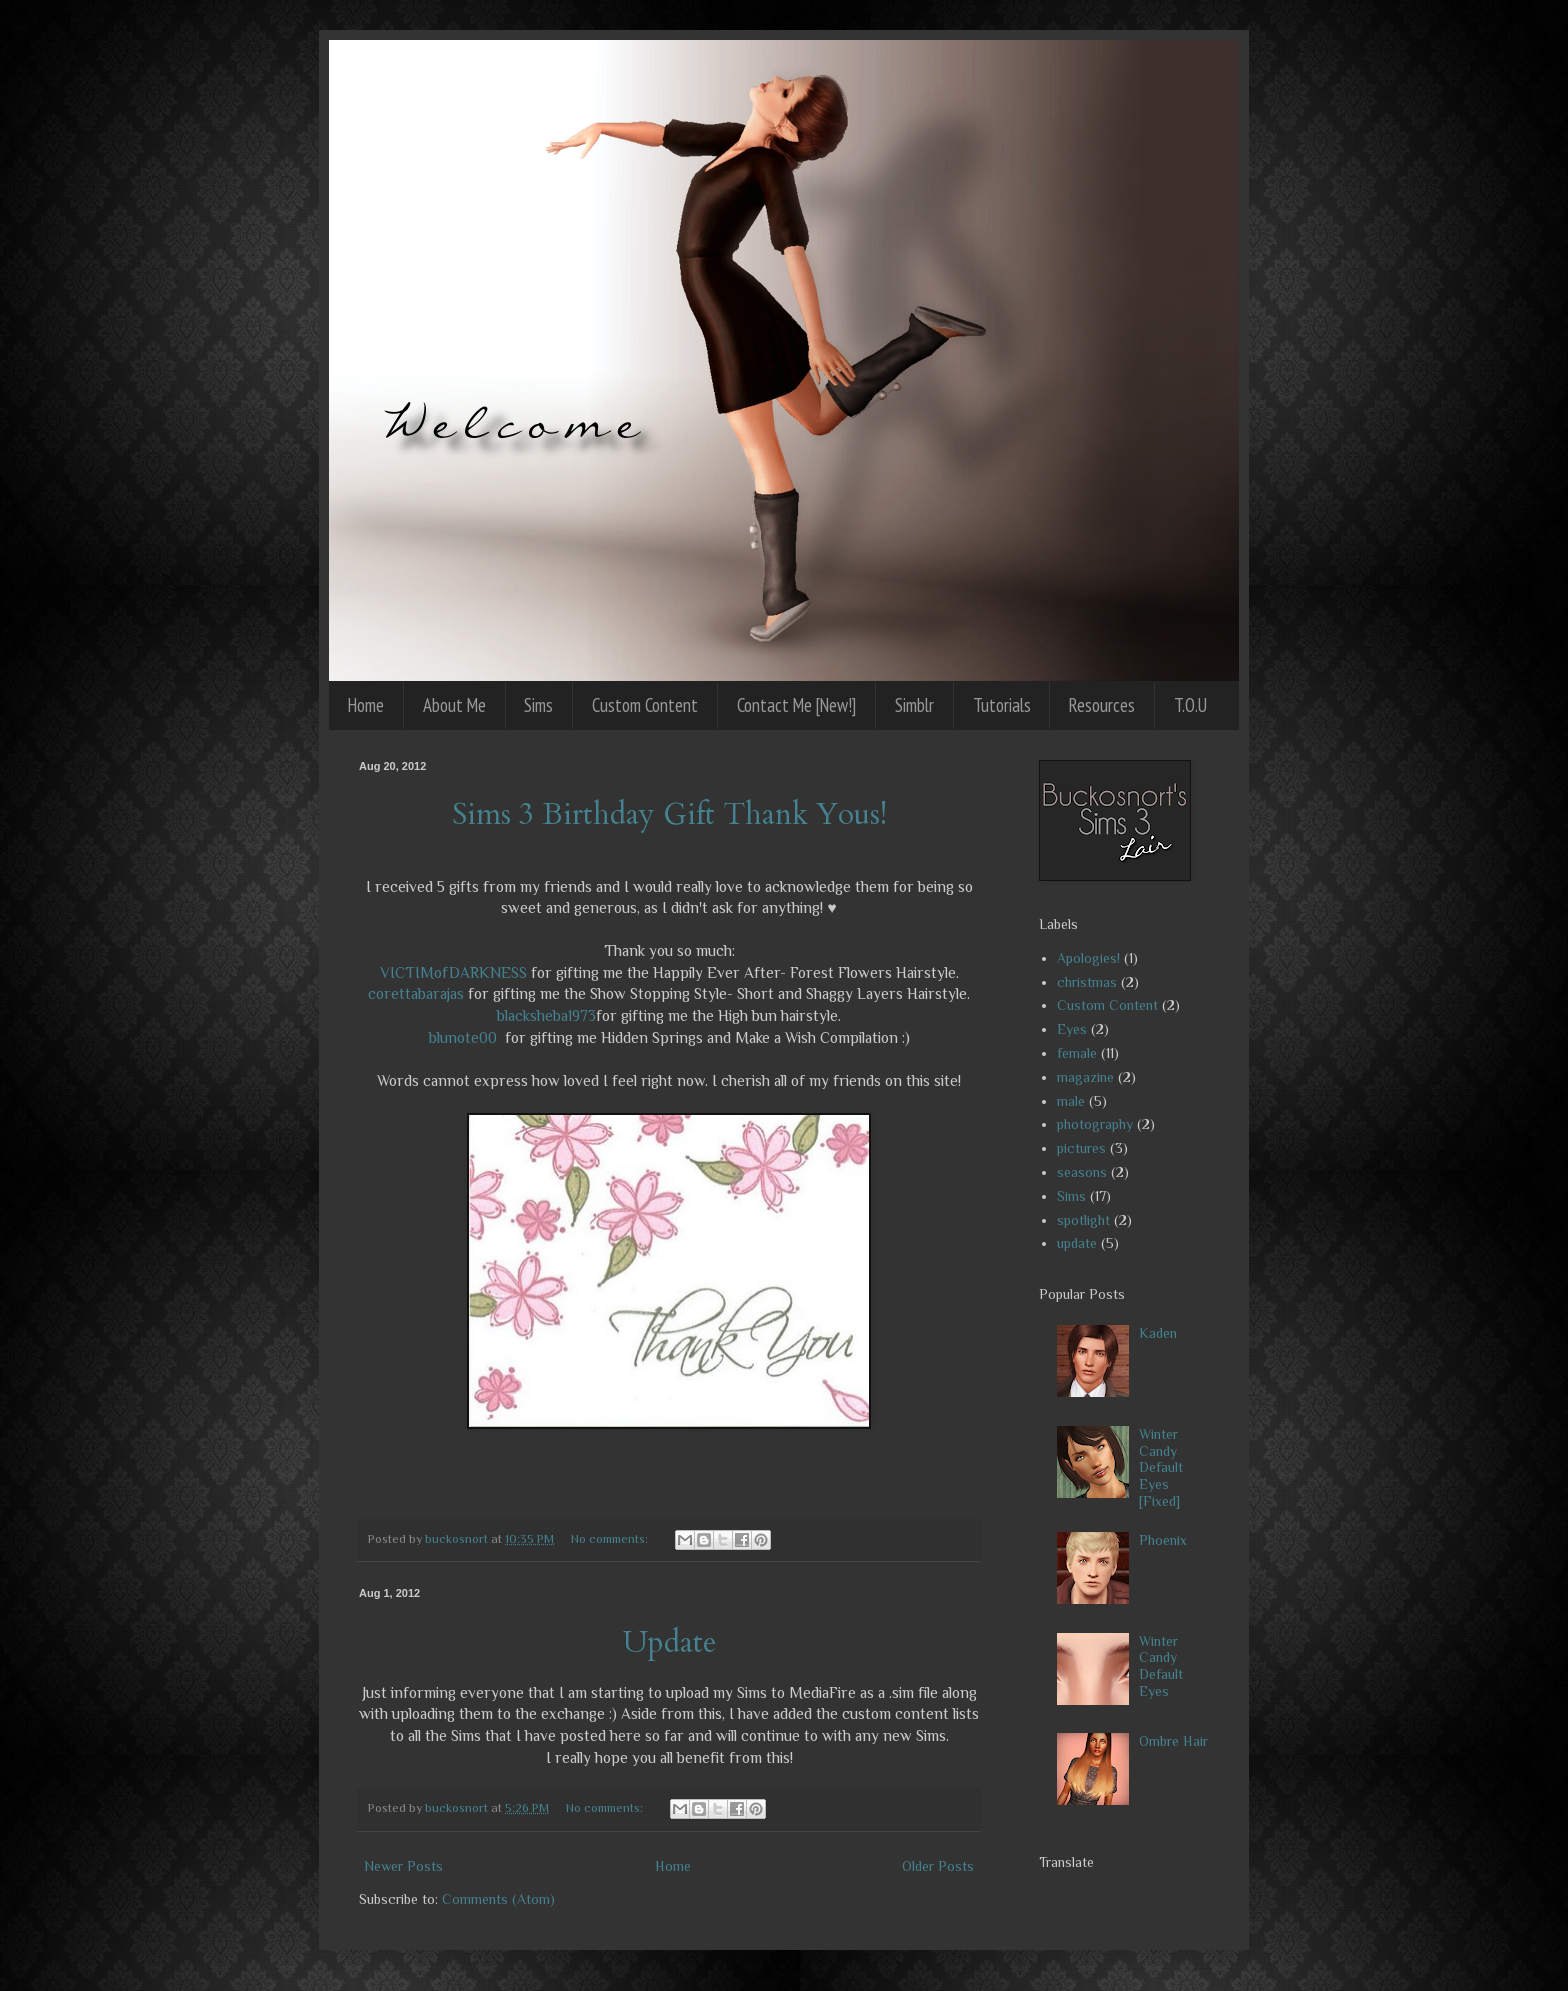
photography (1095, 1124)
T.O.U (1190, 705)
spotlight (1083, 1220)
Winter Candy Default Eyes (1161, 1666)
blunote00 (463, 1037)
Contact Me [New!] (796, 705)
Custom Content (645, 705)
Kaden (1158, 1333)
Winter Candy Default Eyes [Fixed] (1161, 1467)
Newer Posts (403, 1866)
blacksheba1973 (546, 1015)
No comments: (610, 1539)
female (1077, 1053)
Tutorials (1002, 705)
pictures (1081, 1148)
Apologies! (1088, 958)
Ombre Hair (1173, 1741)
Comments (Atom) (498, 1899)
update (1077, 1243)
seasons (1082, 1172)
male (1071, 1101)
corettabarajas (416, 993)
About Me (454, 705)
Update (669, 1642)
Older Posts (938, 1866)
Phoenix (1163, 1540)
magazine (1085, 1077)
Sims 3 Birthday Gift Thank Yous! (669, 814)
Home (366, 705)
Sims (538, 705)
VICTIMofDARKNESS (453, 972)
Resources (1102, 705)
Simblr (914, 705)
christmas (1087, 982)
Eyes (1072, 1029)
